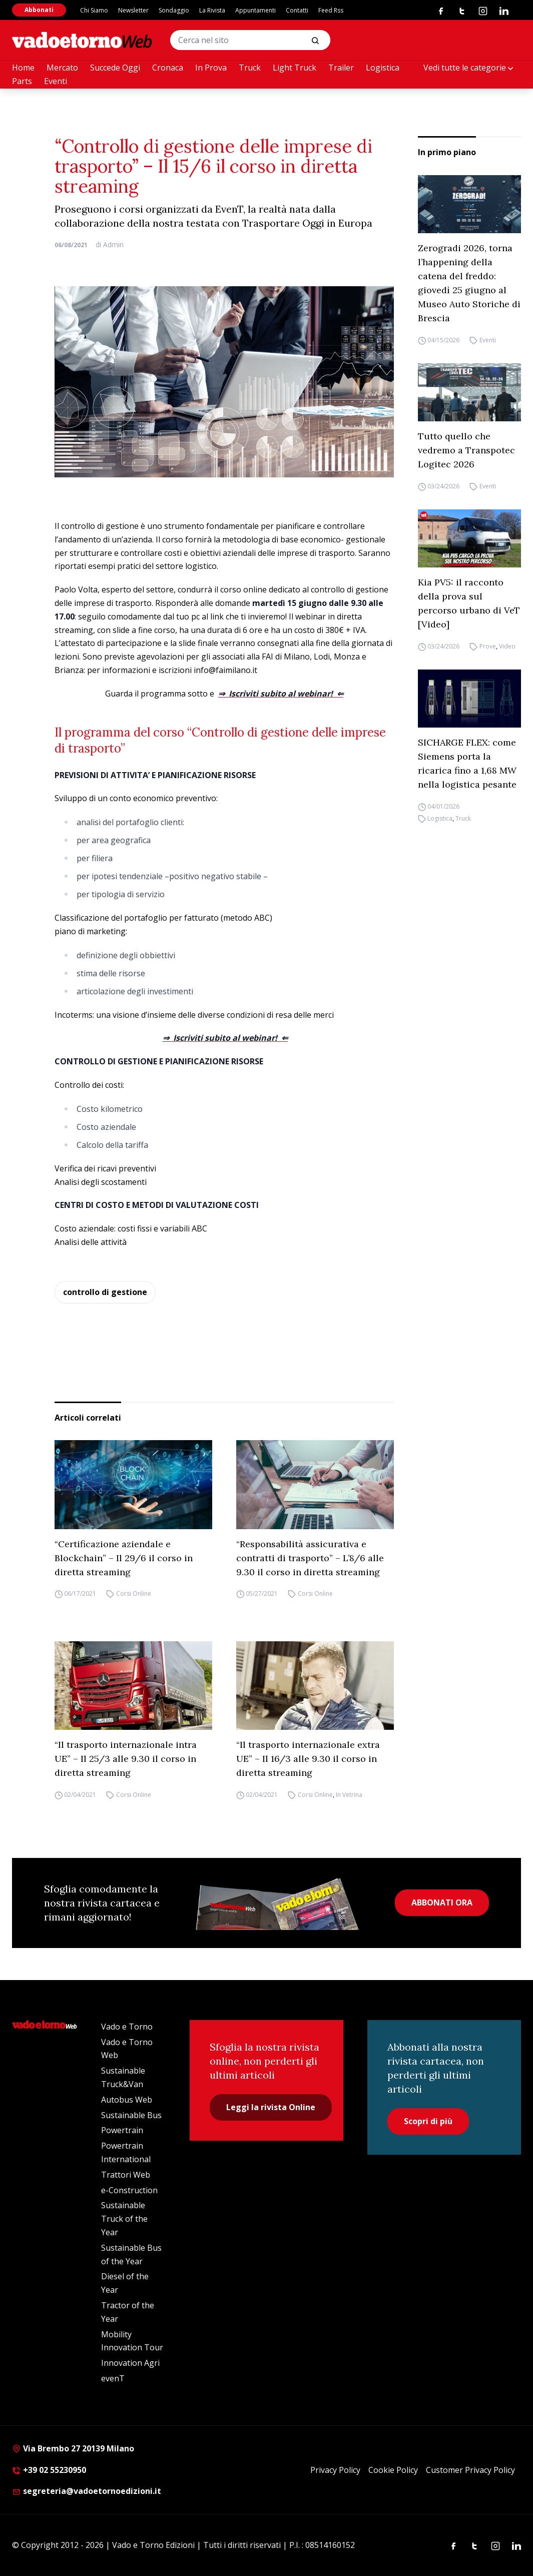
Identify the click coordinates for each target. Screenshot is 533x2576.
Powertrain (122, 2130)
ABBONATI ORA (441, 1902)
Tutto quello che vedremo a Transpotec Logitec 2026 (466, 450)
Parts (22, 81)
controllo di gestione (105, 1292)
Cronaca (167, 67)
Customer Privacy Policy (470, 2469)
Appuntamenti (255, 10)
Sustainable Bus (131, 2115)
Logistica (382, 67)
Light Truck (294, 67)
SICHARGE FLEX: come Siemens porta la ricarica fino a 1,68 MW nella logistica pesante (467, 763)
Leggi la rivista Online (270, 2107)
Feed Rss (330, 10)
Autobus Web (126, 2099)
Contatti (297, 10)
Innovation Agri (130, 2362)
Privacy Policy (335, 2469)
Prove (487, 646)
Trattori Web (125, 2174)
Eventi (55, 81)
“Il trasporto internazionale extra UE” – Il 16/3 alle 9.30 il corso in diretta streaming (308, 1758)
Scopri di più (428, 2121)
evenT (113, 2378)
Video (507, 646)
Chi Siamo (94, 10)
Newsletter (133, 10)
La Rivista (212, 10)
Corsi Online (133, 1594)
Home (23, 67)
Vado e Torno (127, 2026)
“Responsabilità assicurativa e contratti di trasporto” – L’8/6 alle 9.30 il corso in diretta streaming (310, 1558)
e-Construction (129, 2190)
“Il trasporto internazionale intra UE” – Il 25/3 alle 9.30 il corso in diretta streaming (126, 1758)
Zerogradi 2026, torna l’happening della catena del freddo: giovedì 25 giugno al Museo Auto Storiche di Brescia (469, 283)
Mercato (62, 67)
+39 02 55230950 (49, 2469)
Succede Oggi (115, 67)
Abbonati (39, 10)
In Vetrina (349, 1794)
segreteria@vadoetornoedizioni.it (86, 2490)
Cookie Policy (393, 2469)
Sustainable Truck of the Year (124, 2219)
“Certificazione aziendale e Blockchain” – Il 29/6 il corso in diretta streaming (124, 1558)
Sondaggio (174, 10)
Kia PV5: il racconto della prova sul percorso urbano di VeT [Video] (469, 603)
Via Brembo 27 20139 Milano (73, 2448)
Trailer (341, 67)
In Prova (211, 67)
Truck (250, 67)
